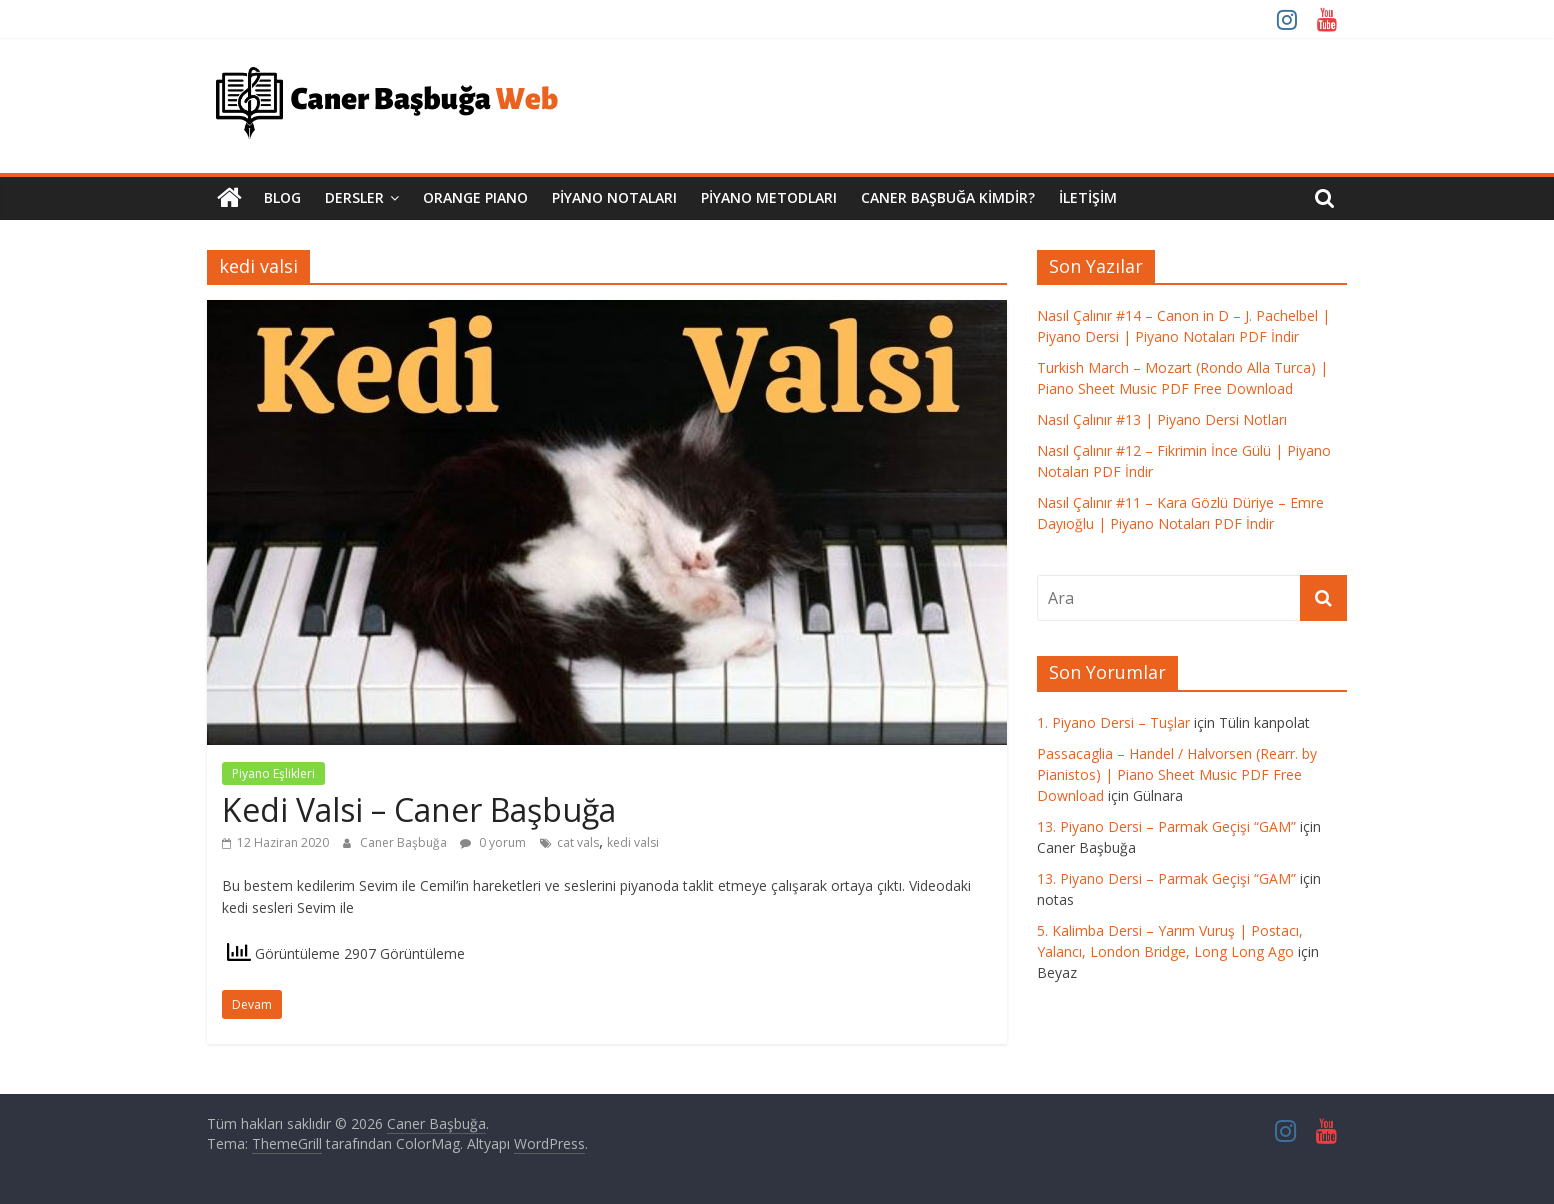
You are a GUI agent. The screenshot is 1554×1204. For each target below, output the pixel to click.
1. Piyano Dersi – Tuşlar (1113, 722)
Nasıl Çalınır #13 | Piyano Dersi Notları (1162, 419)
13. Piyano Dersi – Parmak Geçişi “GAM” (1166, 826)
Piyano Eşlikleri (273, 773)
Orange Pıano (475, 197)
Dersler (354, 197)
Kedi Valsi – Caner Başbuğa (419, 809)
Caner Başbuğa (405, 842)
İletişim (1088, 197)
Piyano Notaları (614, 197)
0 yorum (493, 842)
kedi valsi (633, 842)
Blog (282, 197)
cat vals (578, 842)
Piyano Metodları (769, 197)
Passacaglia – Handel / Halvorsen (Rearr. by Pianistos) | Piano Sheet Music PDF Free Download (1177, 774)
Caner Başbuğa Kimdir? (948, 197)
